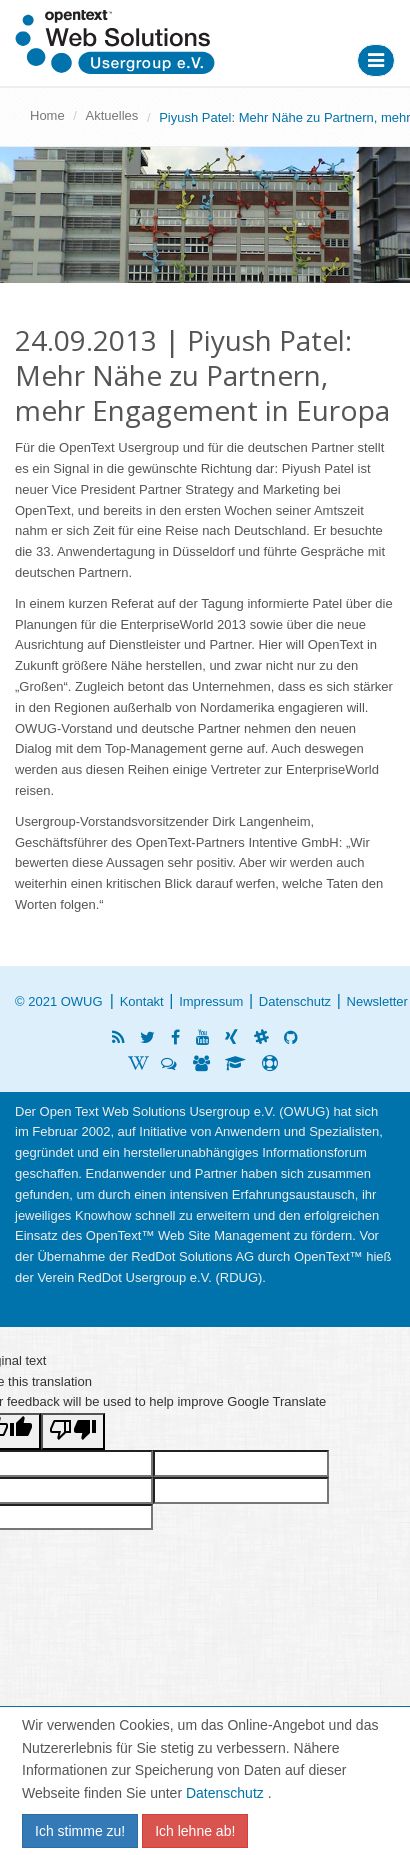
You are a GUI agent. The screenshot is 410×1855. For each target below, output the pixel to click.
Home (47, 115)
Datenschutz (295, 1001)
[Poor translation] (73, 1431)
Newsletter (377, 1001)
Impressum (211, 1001)
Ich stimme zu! (80, 1831)
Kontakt (142, 1001)
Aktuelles (112, 115)
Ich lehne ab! (195, 1831)
